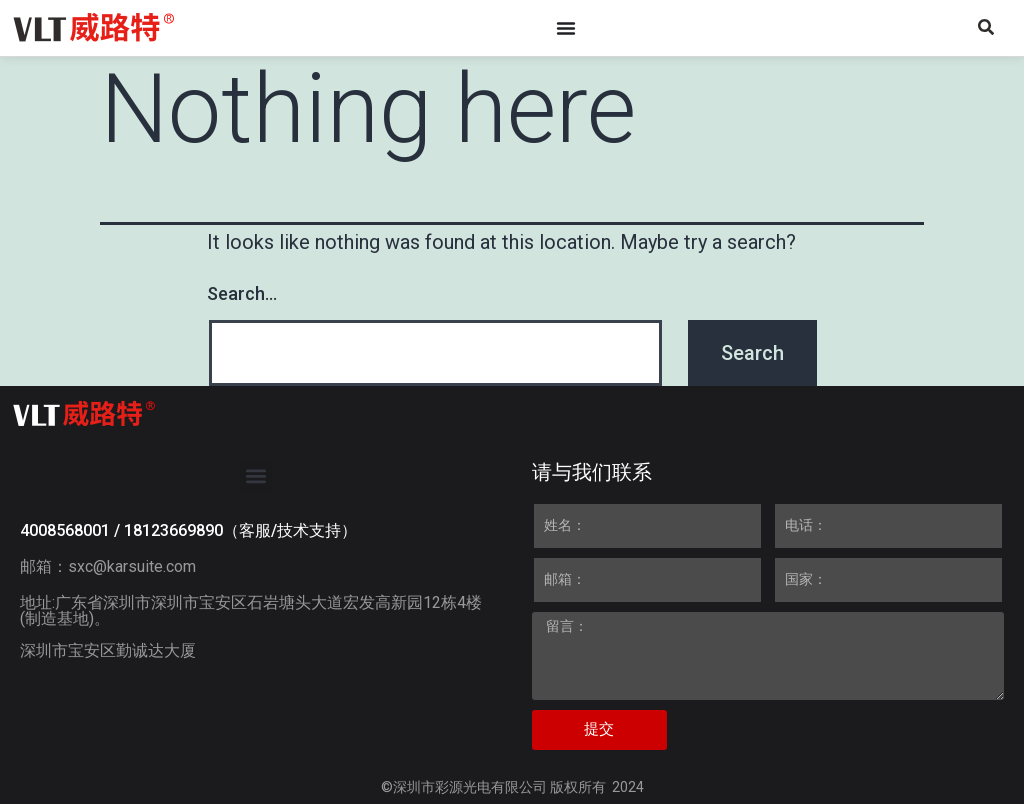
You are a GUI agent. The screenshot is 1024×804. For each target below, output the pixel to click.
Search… (242, 293)
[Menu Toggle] (566, 28)
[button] (256, 476)
